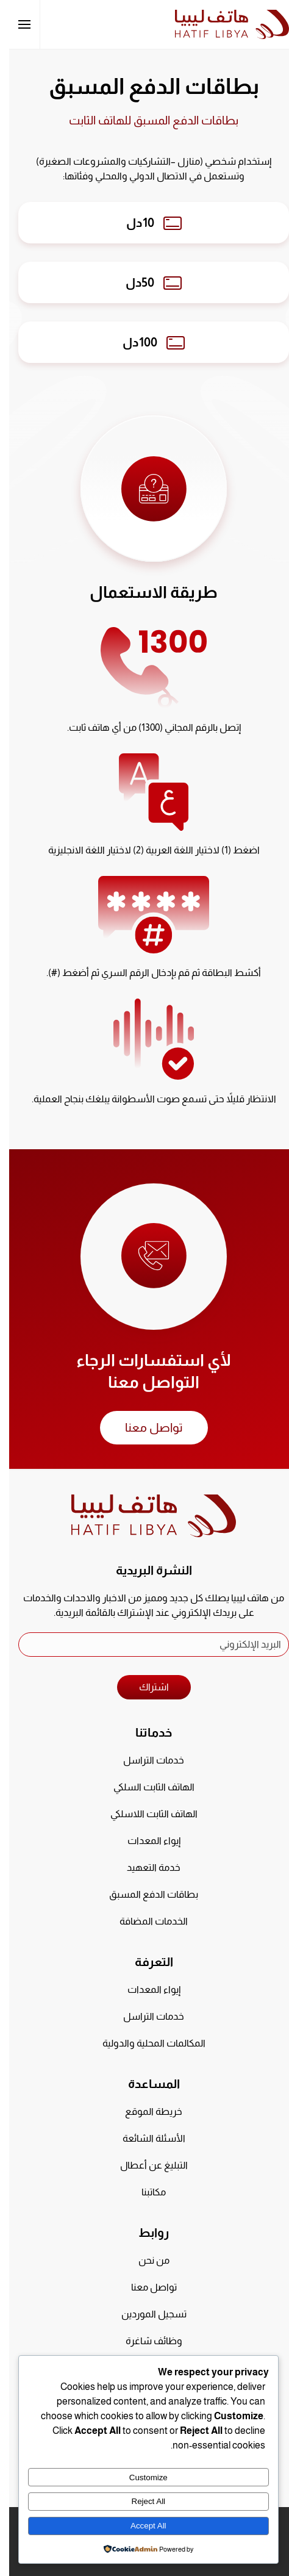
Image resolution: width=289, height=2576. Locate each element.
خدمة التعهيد (144, 1867)
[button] (15, 24)
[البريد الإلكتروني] (144, 1644)
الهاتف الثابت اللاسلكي (144, 1814)
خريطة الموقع (144, 2111)
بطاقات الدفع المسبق (144, 1894)
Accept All (139, 2525)
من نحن (144, 2260)
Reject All (140, 2501)
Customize (139, 2477)
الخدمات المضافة (144, 1921)
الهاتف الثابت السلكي (144, 1787)
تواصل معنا (145, 1427)
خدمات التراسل (144, 1760)
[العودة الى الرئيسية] (223, 24)
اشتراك (145, 1687)
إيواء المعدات (144, 1840)
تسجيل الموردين (144, 2314)
